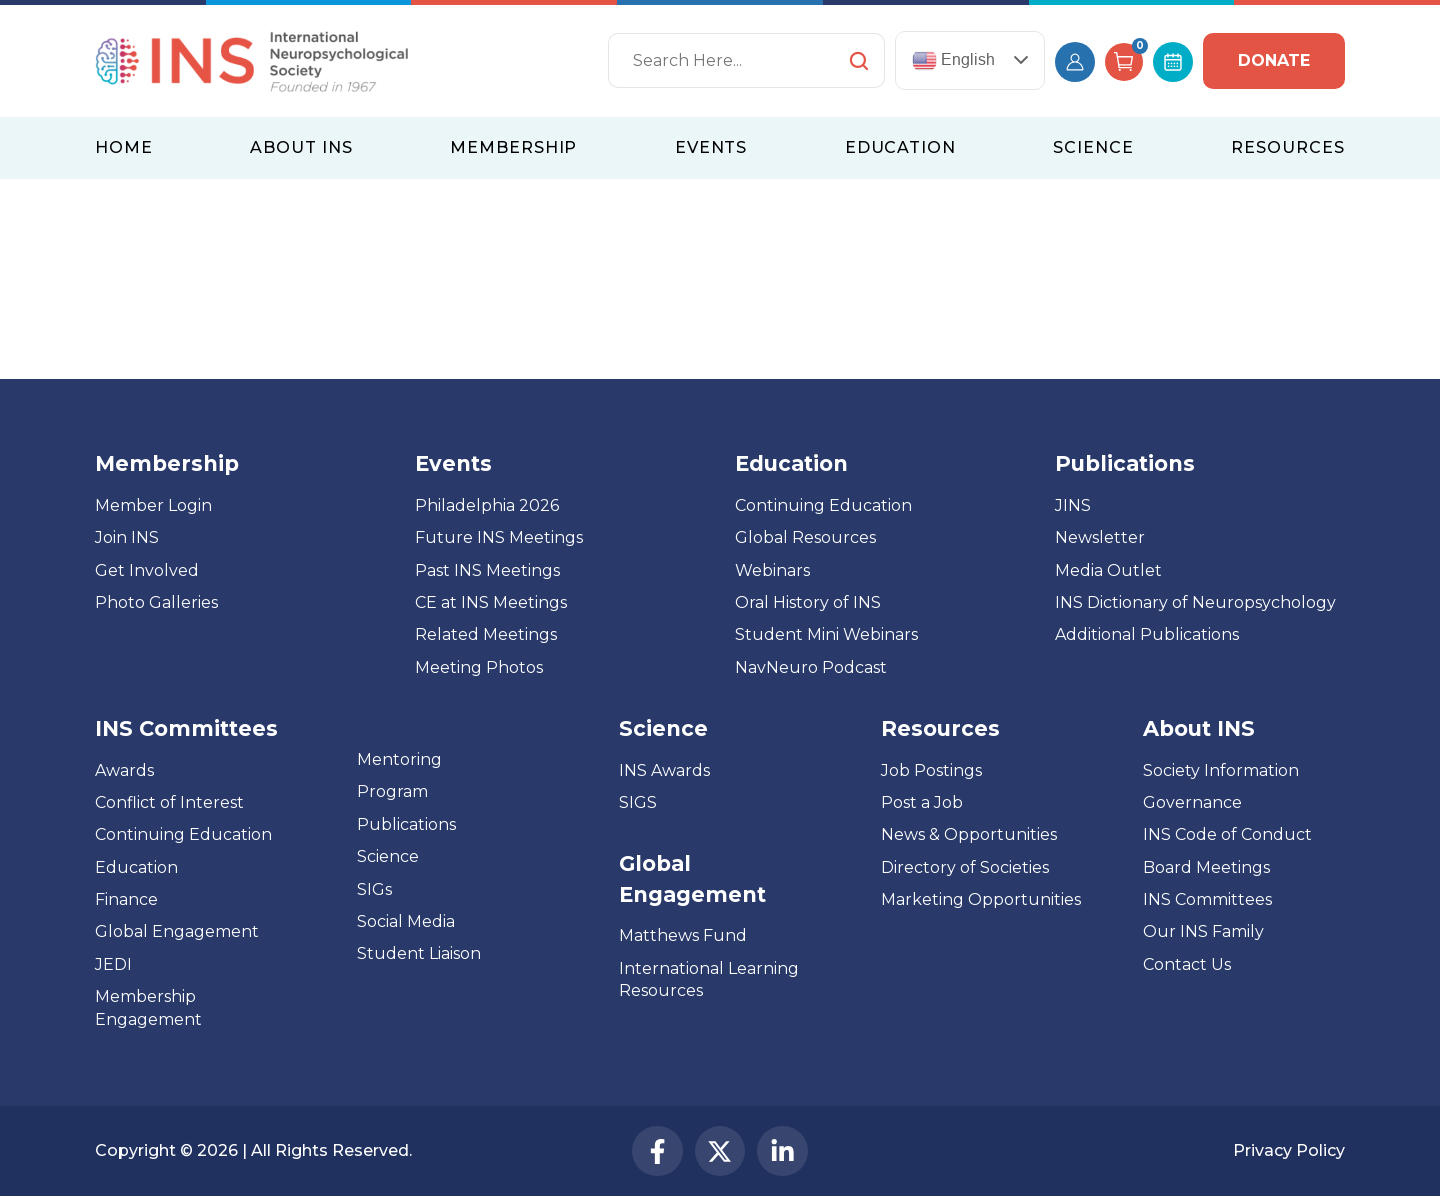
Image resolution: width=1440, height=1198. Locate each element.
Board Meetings (1206, 867)
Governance (1192, 802)
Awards (124, 770)
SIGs (374, 889)
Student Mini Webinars (826, 634)
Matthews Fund (683, 935)
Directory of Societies (965, 867)
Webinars (772, 570)
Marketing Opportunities (981, 899)
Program (392, 791)
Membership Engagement (148, 1007)
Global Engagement (177, 931)
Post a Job (922, 802)
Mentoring (399, 759)
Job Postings (931, 770)
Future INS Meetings (499, 537)
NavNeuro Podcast (811, 667)
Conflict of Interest (169, 802)
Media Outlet (1108, 570)
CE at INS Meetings (491, 602)
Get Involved (147, 570)
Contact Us (1187, 964)
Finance (126, 899)
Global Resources (805, 537)
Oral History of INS (808, 602)
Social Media (406, 921)
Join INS (127, 537)
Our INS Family (1203, 931)
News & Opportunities (969, 834)
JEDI (113, 964)
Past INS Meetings (487, 570)
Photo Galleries (156, 602)
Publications (406, 824)
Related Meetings (486, 634)
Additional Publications (1147, 634)
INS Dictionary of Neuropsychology (1195, 602)
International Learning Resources (709, 979)
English (953, 60)
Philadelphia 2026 (487, 505)
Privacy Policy (1289, 1151)
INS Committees (186, 728)
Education (136, 867)
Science (388, 856)
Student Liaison (419, 953)
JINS (1073, 505)
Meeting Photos (479, 667)
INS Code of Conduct (1227, 834)
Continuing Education (823, 505)
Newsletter (1100, 537)
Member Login (153, 505)
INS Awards (664, 770)
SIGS (638, 802)
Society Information (1221, 770)
